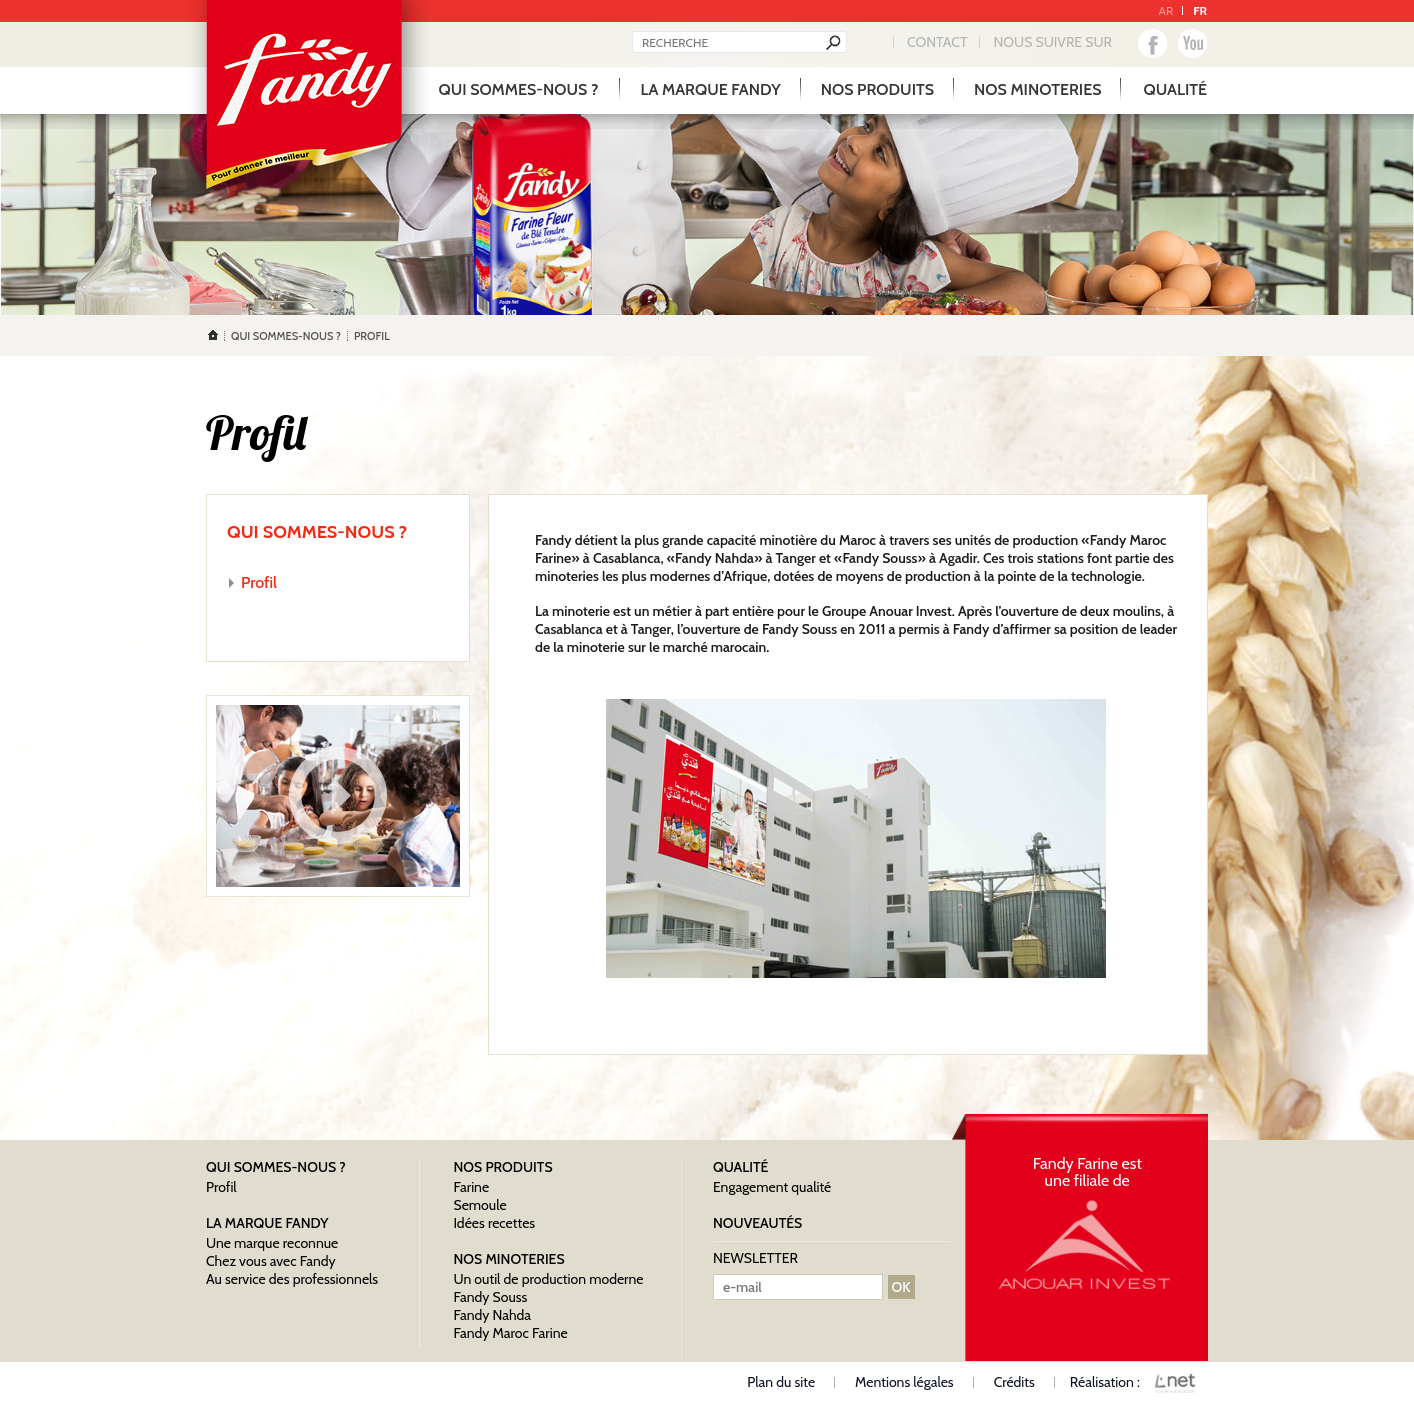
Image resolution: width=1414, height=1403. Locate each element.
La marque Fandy (710, 89)
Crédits (1014, 1382)
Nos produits (877, 89)
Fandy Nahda (492, 1315)
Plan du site (781, 1382)
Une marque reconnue (272, 1243)
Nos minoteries (1037, 89)
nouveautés (757, 1223)
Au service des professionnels (292, 1279)
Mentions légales (904, 1382)
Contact (937, 42)
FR (1200, 10)
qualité (1175, 89)
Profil (259, 583)
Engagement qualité (772, 1187)
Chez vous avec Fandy (271, 1261)
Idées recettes (494, 1223)
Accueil (213, 335)
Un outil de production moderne (548, 1279)
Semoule (479, 1205)
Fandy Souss (490, 1297)
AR (1166, 10)
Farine (471, 1187)
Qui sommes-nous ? (519, 89)
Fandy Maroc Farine (510, 1333)
